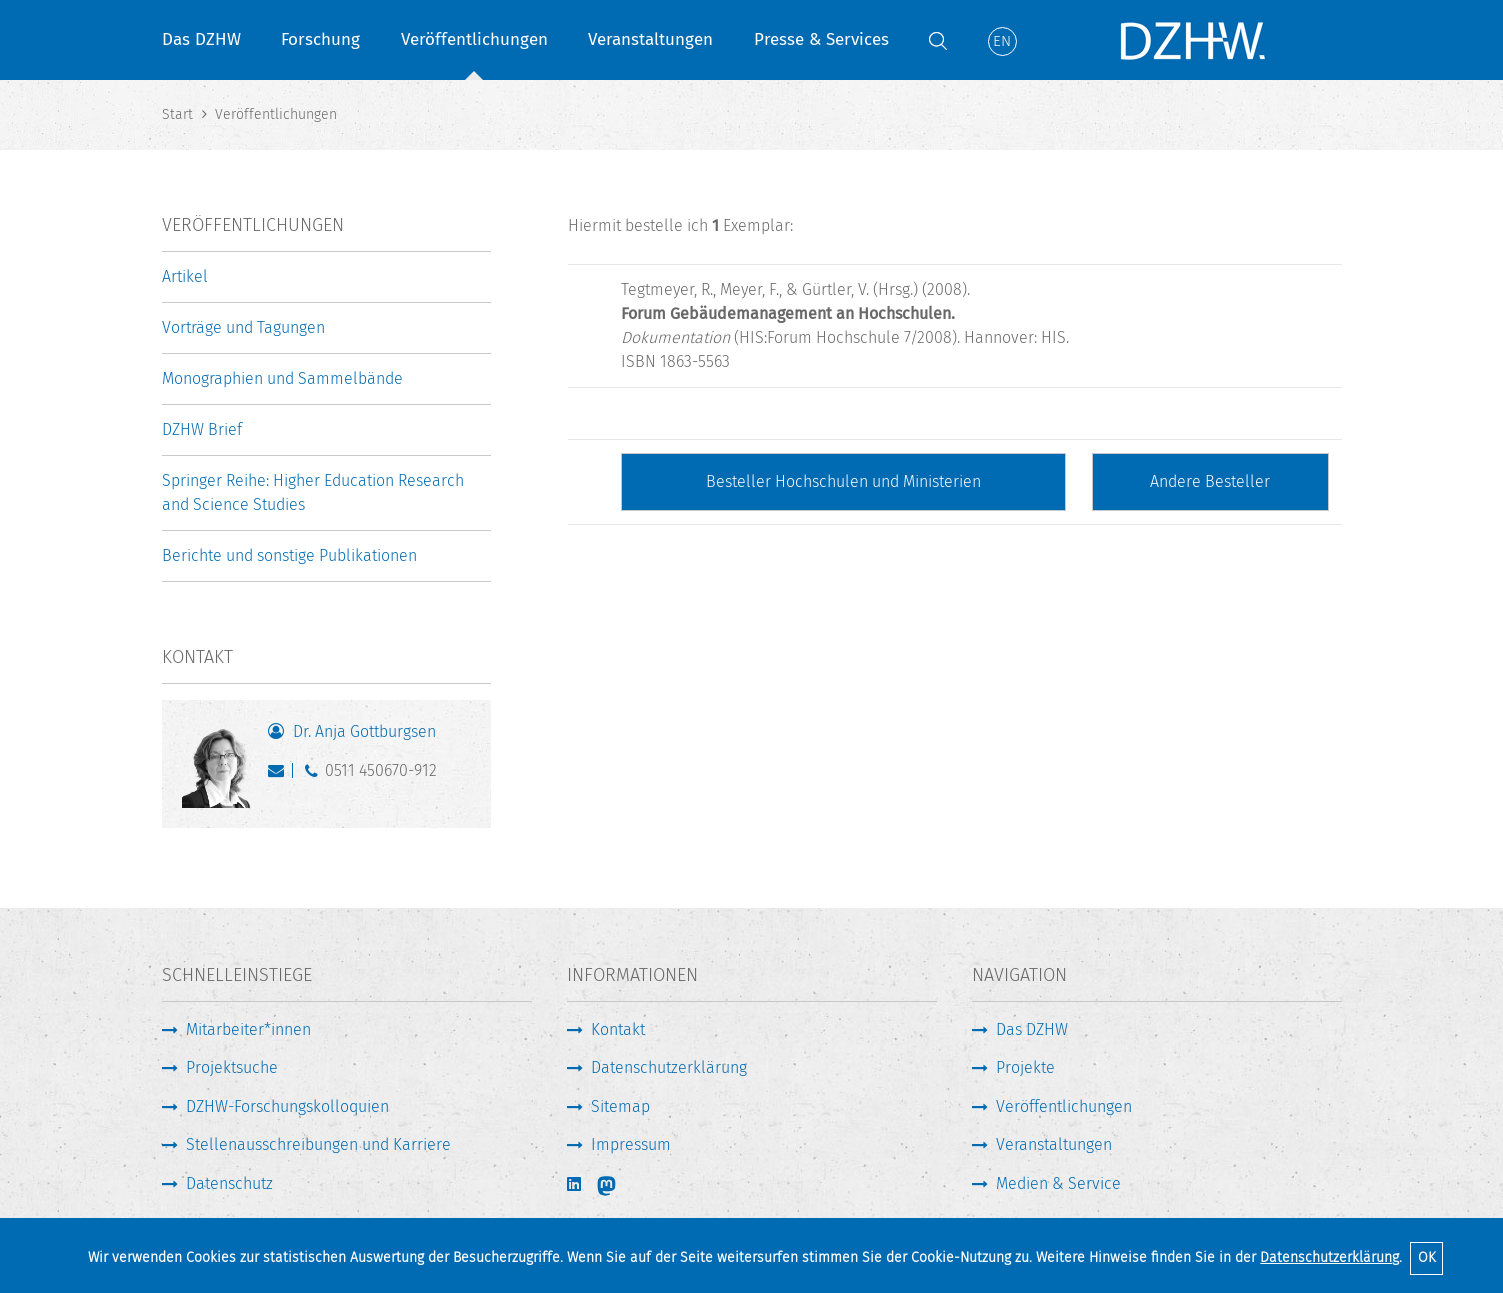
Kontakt (618, 1029)
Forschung (320, 39)
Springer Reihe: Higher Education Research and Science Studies (313, 492)
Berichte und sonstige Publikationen (289, 555)
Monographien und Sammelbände (282, 378)
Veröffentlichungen (474, 39)
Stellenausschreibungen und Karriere (318, 1144)
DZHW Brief (202, 429)
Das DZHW (201, 39)
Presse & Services (821, 39)
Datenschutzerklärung (1329, 1257)
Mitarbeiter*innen (248, 1029)
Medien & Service (1058, 1183)
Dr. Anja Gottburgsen (364, 731)
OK (1427, 1257)
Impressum (631, 1144)
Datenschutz (229, 1183)
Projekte (1025, 1067)
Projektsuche (232, 1067)
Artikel (185, 276)
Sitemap (620, 1106)
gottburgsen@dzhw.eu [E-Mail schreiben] (280, 775)
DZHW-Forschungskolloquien (287, 1106)
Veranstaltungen (650, 39)
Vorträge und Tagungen (243, 327)
